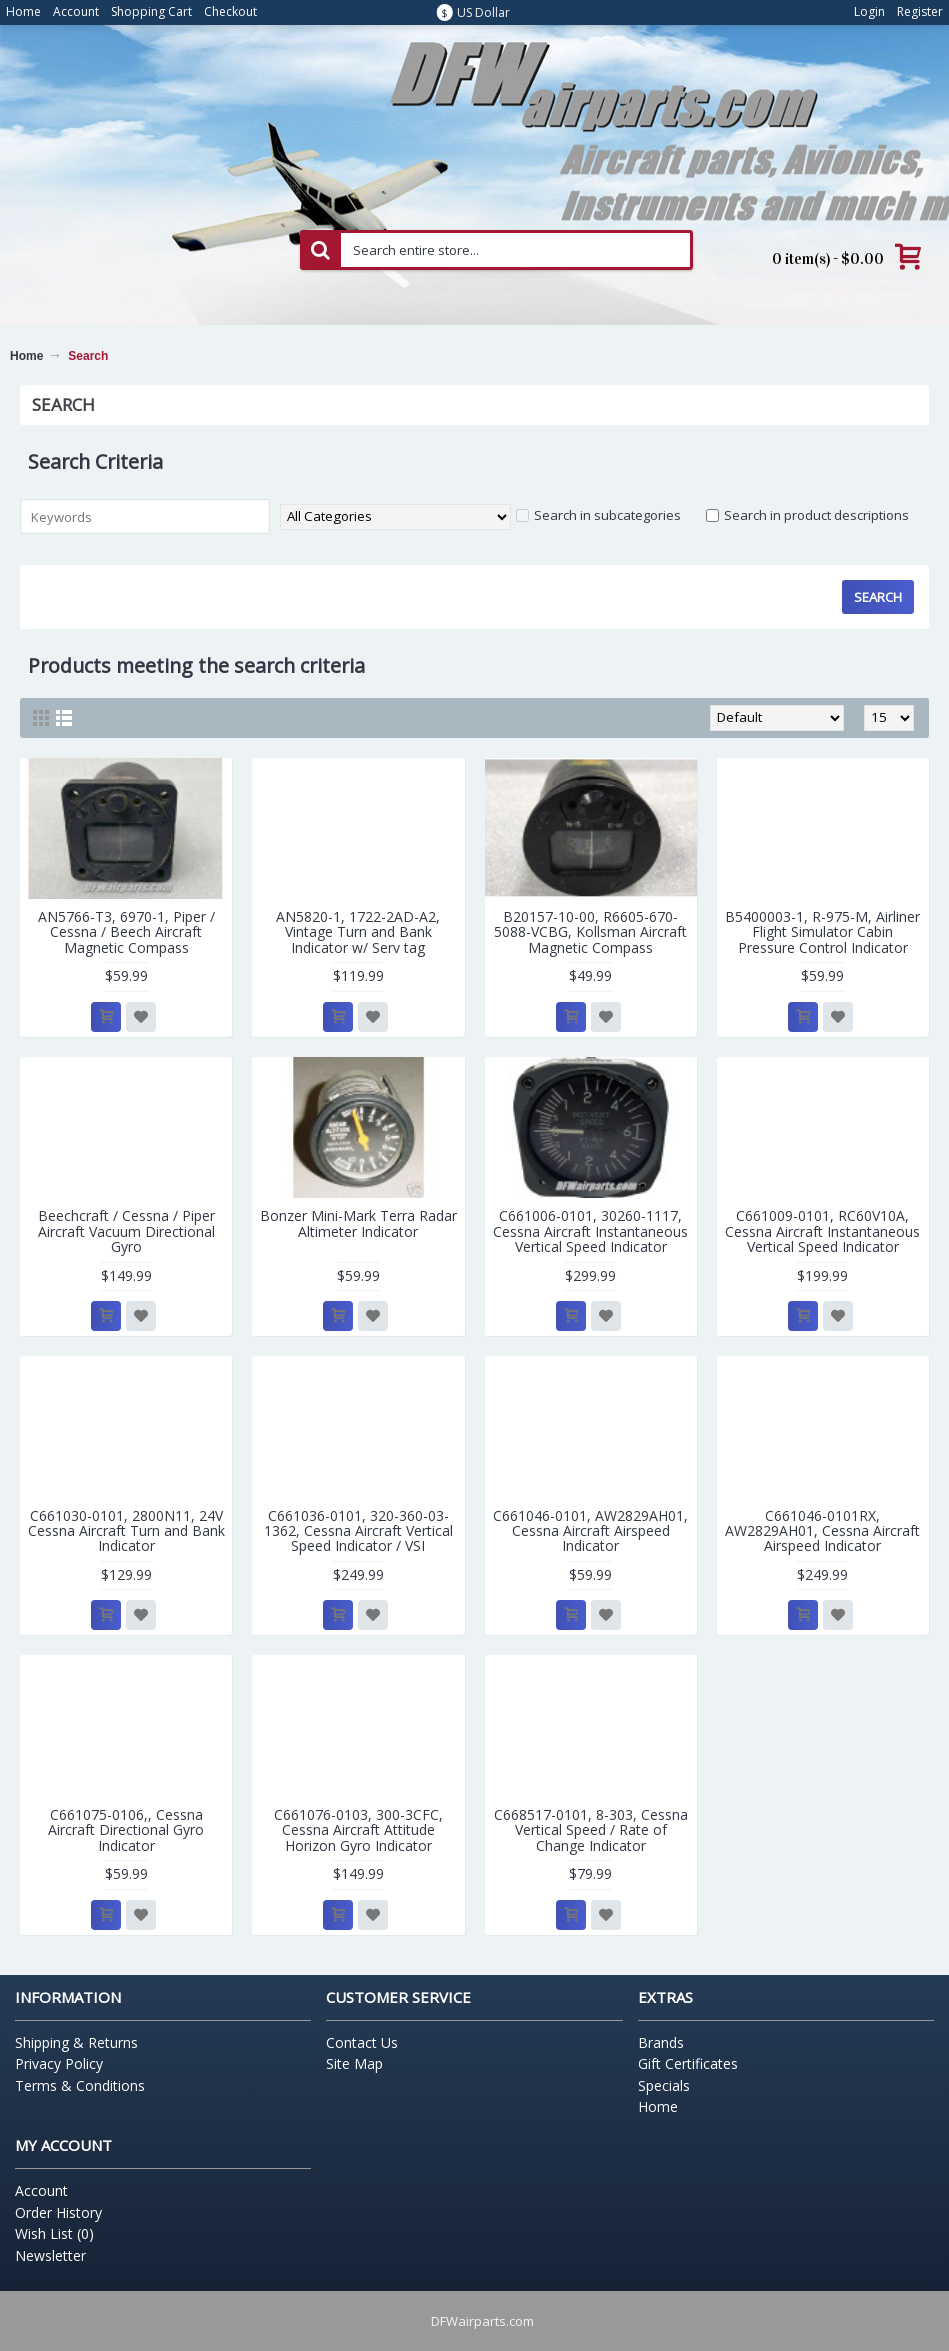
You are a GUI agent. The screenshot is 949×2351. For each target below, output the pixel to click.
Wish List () (54, 2233)
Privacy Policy (59, 2063)
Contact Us (362, 2042)
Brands (661, 2042)
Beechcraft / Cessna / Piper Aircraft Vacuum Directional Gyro (126, 1231)
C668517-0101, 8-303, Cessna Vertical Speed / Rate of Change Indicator (591, 1830)
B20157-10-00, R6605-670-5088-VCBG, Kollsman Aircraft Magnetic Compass (590, 932)
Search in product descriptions (807, 515)
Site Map (354, 2063)
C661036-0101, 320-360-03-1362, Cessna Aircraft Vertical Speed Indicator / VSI (358, 1531)
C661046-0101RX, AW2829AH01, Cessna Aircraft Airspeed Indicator (822, 1531)
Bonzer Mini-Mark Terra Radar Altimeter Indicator (358, 1223)
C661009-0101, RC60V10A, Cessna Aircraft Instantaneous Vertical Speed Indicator (822, 1231)
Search (88, 356)
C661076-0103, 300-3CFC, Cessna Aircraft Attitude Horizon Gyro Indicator (358, 1830)
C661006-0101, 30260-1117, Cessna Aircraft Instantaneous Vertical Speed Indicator (590, 1231)
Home (26, 356)
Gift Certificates (688, 2063)
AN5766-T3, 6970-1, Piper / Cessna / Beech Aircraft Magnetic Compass (126, 932)
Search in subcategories (598, 515)
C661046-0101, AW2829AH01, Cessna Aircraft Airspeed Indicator (590, 1531)
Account (41, 2190)
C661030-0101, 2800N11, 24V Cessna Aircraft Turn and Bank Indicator (126, 1531)
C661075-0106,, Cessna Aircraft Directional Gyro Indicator (126, 1830)
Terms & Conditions (80, 2085)
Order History (58, 2212)
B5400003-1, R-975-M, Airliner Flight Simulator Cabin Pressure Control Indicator (822, 932)
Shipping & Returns (76, 2042)
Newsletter (50, 2255)
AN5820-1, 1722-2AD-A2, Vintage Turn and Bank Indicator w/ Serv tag (358, 932)
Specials (664, 2085)
